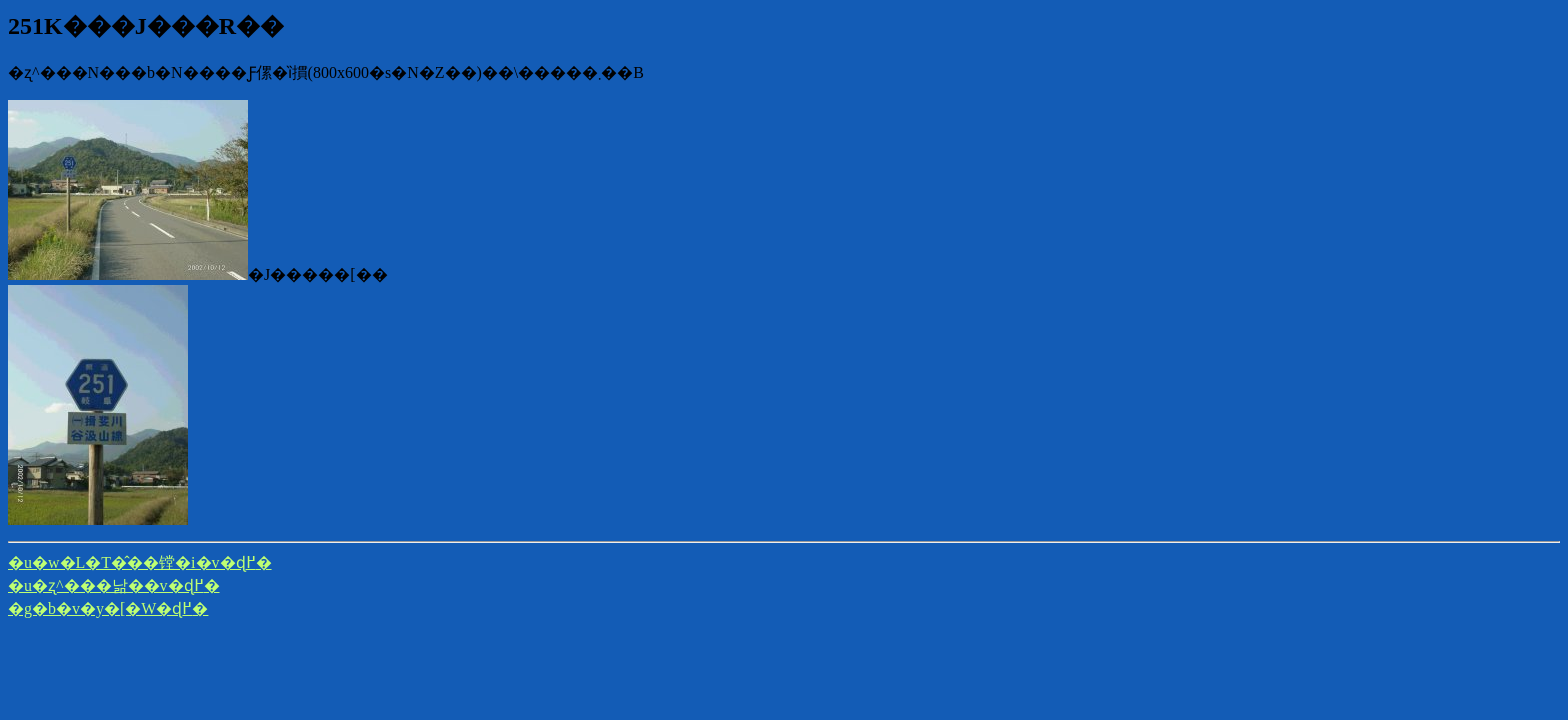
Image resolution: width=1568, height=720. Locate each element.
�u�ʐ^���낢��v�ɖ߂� (114, 585)
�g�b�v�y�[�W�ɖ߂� (108, 608)
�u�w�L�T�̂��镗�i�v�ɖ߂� (140, 562)
